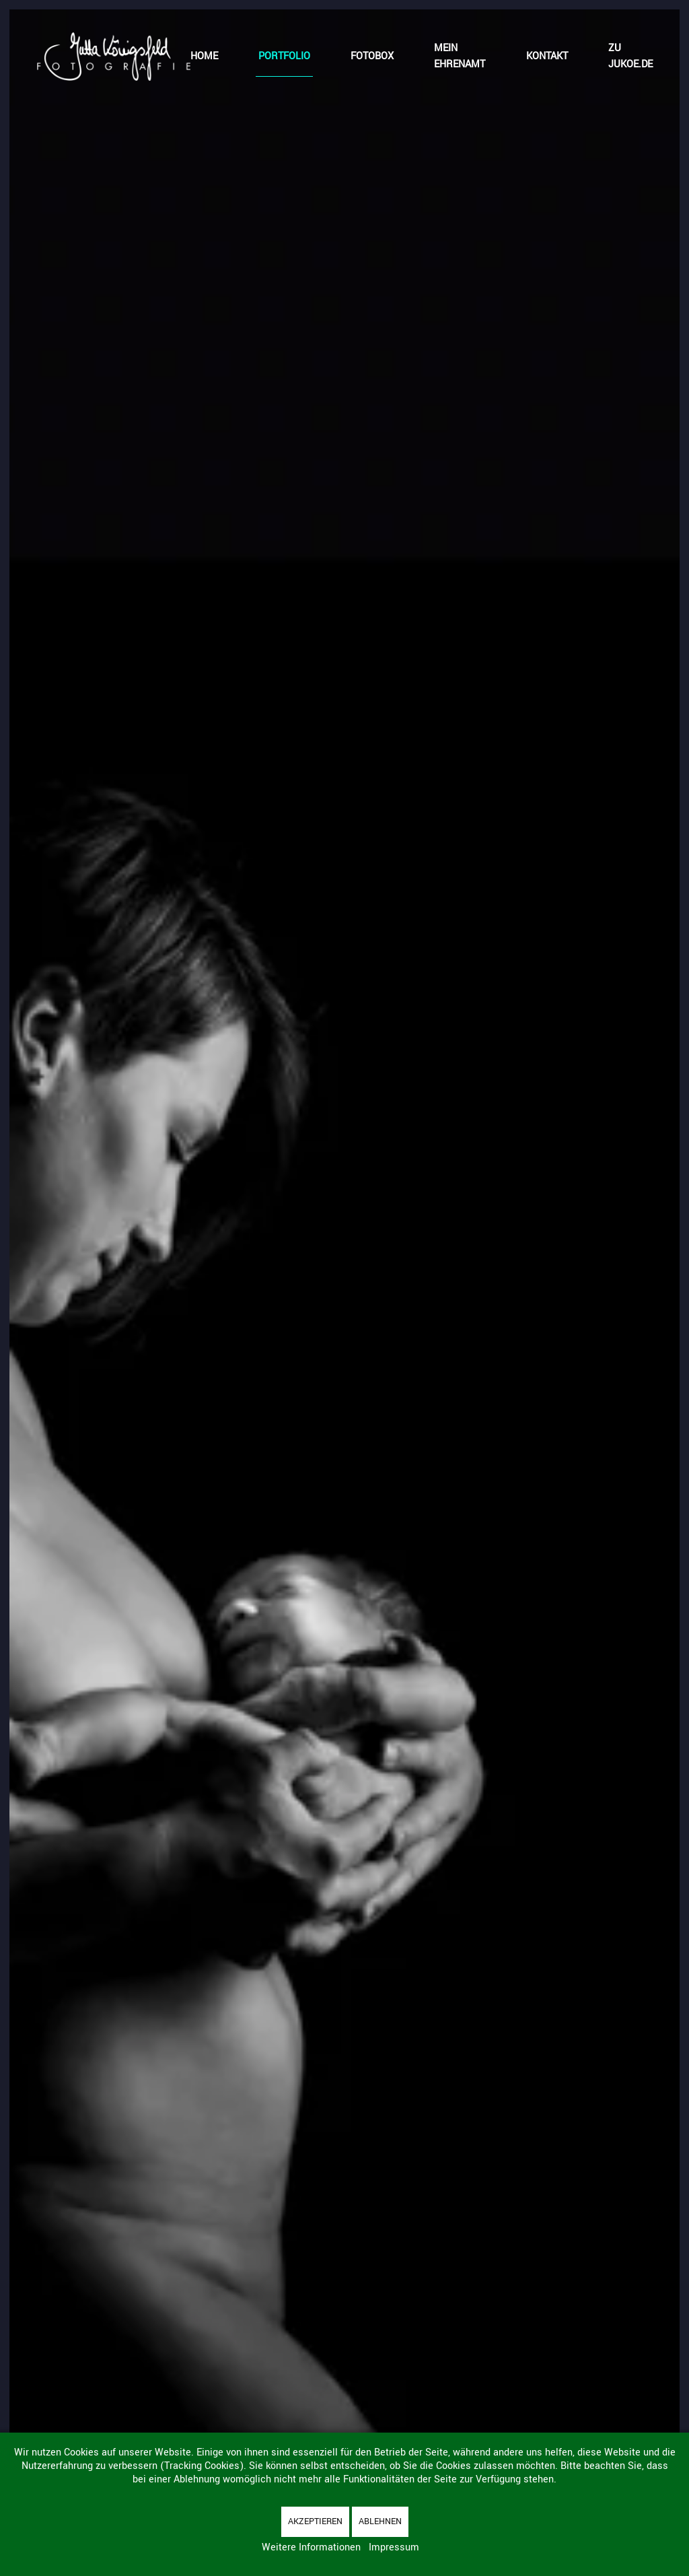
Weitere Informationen (311, 2547)
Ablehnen (380, 2521)
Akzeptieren (315, 2521)
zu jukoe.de (630, 56)
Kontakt (547, 56)
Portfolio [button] (284, 56)
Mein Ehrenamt (459, 56)
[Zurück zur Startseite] (113, 56)
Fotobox (372, 56)
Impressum (394, 2547)
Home (204, 56)
